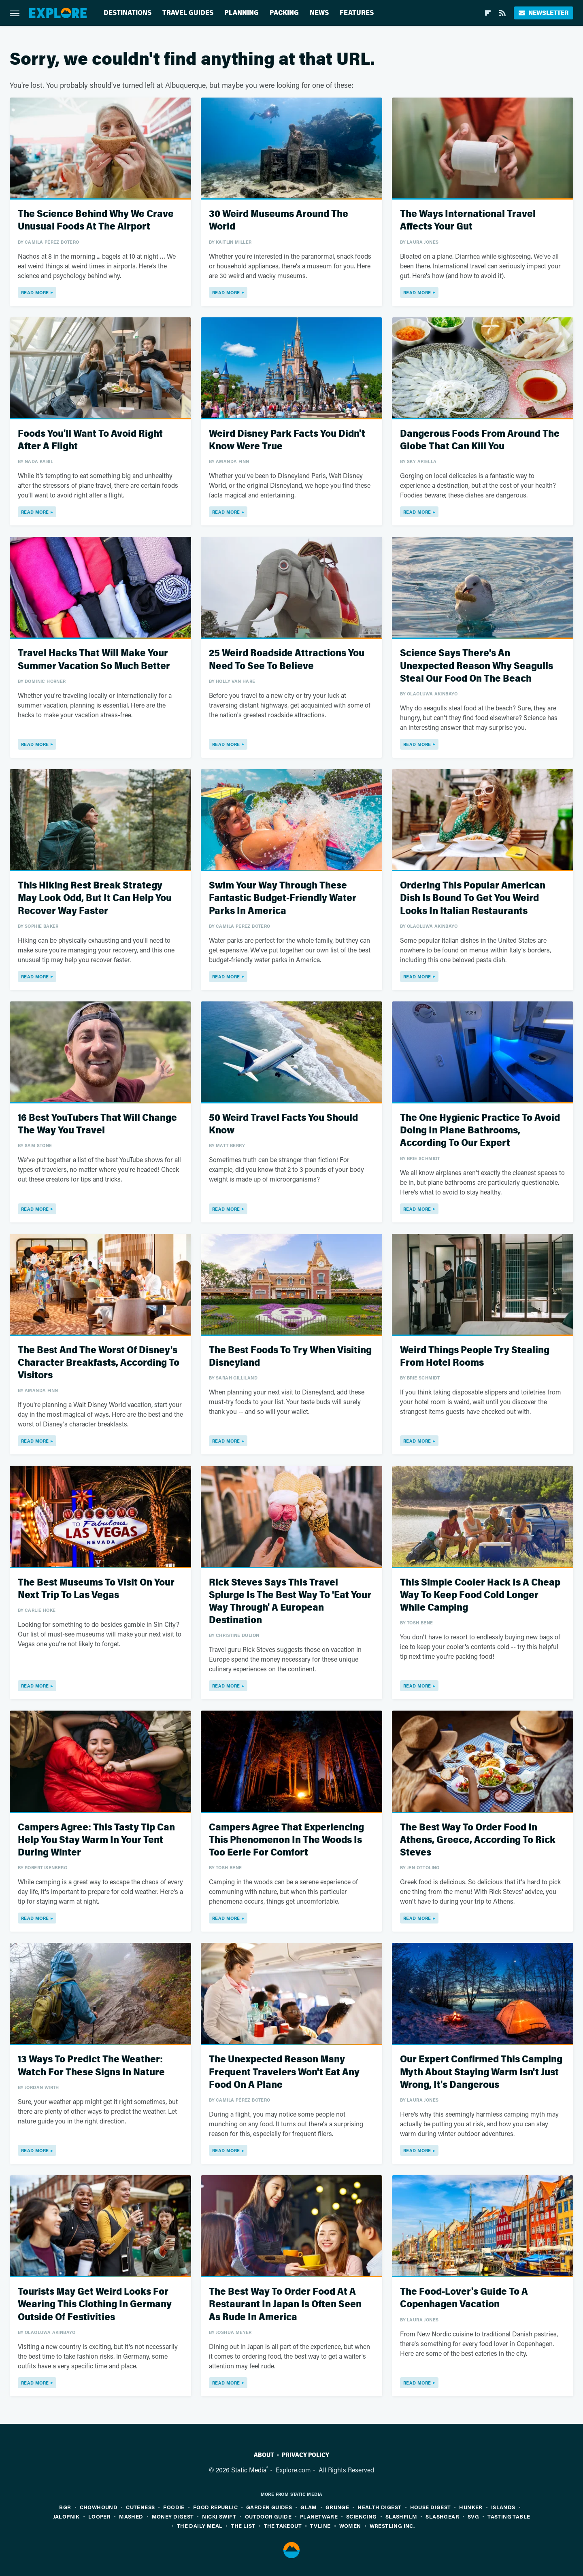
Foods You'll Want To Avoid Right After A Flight (90, 440)
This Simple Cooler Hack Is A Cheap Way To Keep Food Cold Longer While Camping (480, 1595)
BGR (65, 2507)
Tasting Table (508, 2516)
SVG (473, 2516)
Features (357, 13)
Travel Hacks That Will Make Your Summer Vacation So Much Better (94, 659)
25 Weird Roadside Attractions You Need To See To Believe (286, 659)
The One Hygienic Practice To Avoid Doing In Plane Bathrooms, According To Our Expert (480, 1130)
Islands (503, 2507)
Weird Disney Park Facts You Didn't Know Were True (287, 440)
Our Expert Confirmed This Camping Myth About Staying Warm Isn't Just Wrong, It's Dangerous (481, 2071)
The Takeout (283, 2525)
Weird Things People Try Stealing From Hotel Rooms (474, 1356)
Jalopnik (66, 2516)
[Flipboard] (488, 13)
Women (350, 2525)
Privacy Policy (305, 2455)
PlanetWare (319, 2516)
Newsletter (543, 13)
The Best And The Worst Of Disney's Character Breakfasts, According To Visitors (98, 1362)
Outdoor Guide (268, 2516)
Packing (284, 13)
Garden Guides (269, 2507)
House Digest (430, 2507)
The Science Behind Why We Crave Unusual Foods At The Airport (96, 220)
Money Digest (173, 2516)
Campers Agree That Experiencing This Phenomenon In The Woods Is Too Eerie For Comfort (286, 1839)
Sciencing (361, 2516)
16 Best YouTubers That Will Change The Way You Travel (97, 1124)
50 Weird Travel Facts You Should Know (283, 1124)
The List (243, 2525)
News (319, 13)
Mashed (131, 2516)
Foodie (173, 2507)
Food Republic (215, 2507)
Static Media (248, 2469)
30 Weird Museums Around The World (278, 220)
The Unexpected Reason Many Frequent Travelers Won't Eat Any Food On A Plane (284, 2071)
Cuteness (140, 2507)
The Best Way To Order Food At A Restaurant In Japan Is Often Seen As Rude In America (285, 2304)
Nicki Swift (219, 2516)
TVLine (320, 2525)
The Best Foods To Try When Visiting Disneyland (290, 1356)
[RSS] (502, 13)
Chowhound (99, 2507)
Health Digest (379, 2507)
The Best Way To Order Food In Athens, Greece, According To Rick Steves (477, 1839)
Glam (308, 2507)
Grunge (337, 2507)
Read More (35, 292)
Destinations (127, 13)
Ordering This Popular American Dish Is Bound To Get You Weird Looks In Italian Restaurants (472, 898)
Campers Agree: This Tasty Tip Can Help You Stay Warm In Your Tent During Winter (96, 1839)
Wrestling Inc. (392, 2525)
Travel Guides (187, 13)
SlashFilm (401, 2516)
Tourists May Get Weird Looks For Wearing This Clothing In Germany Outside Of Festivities (95, 2304)
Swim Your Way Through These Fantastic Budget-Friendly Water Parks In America (282, 898)
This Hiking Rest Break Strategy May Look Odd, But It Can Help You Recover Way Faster (95, 898)
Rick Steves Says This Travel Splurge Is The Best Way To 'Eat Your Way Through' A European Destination (290, 1601)
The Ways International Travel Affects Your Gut (468, 220)
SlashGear (442, 2516)
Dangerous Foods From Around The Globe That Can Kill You (480, 440)
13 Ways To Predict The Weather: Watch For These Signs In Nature (91, 2065)
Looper (99, 2516)
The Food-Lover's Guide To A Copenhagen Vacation (464, 2298)
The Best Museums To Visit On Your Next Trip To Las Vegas (96, 1589)
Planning (241, 13)
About (264, 2455)
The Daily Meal (200, 2525)
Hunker (470, 2507)
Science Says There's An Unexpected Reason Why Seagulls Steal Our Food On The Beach (476, 665)
